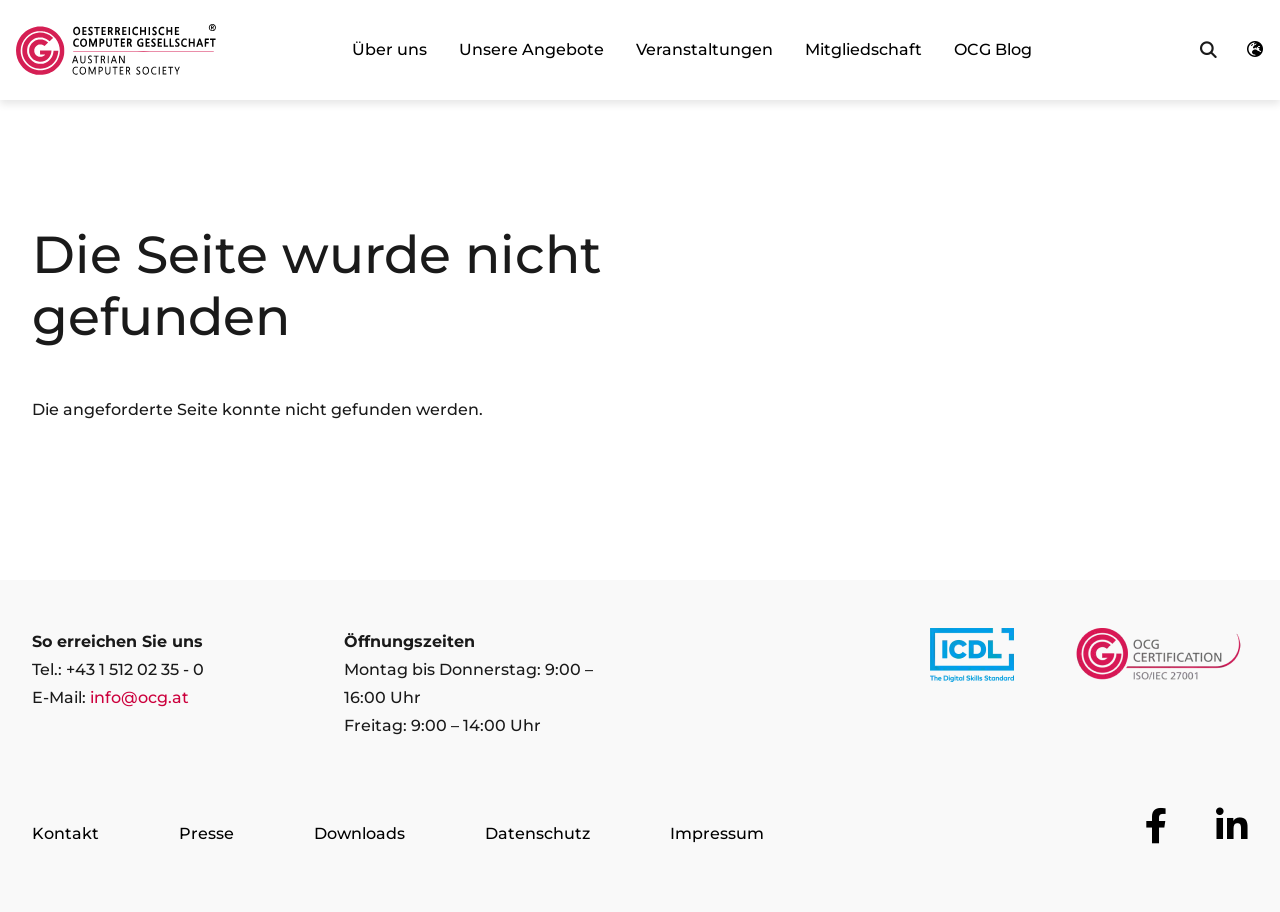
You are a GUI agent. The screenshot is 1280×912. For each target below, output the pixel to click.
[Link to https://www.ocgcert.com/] (1158, 659)
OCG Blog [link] (993, 49)
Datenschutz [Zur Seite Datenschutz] (537, 833)
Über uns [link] (389, 49)
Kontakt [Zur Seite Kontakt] (65, 833)
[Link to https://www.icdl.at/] (972, 659)
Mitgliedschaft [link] (863, 49)
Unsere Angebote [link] (531, 49)
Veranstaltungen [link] (704, 49)
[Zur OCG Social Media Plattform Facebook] (1156, 826)
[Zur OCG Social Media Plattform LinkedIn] (1232, 826)
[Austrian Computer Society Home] (116, 50)
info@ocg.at (139, 697)
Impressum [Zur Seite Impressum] (717, 833)
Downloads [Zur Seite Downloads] (359, 833)
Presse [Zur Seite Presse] (206, 833)
